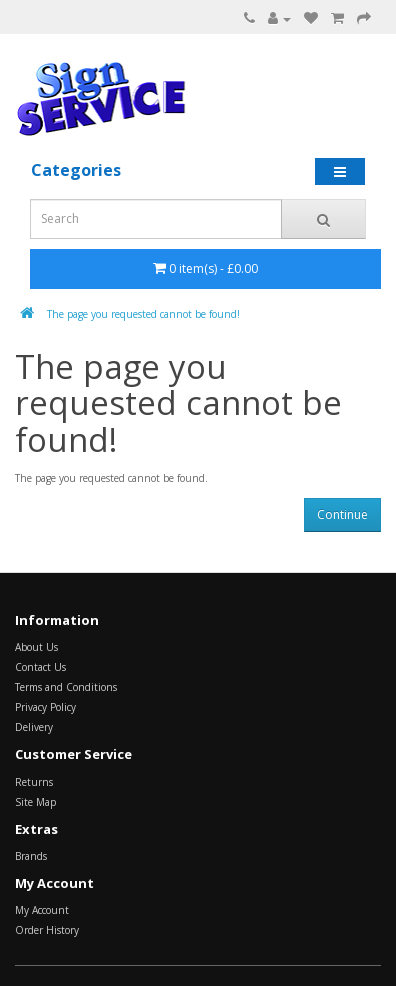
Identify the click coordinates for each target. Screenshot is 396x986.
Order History (47, 930)
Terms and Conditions (66, 687)
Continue (342, 514)
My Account (42, 910)
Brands (31, 856)
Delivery (34, 727)
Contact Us (40, 667)
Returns (34, 782)
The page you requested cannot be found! (143, 314)
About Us (36, 647)
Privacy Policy (45, 707)
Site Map (35, 802)
